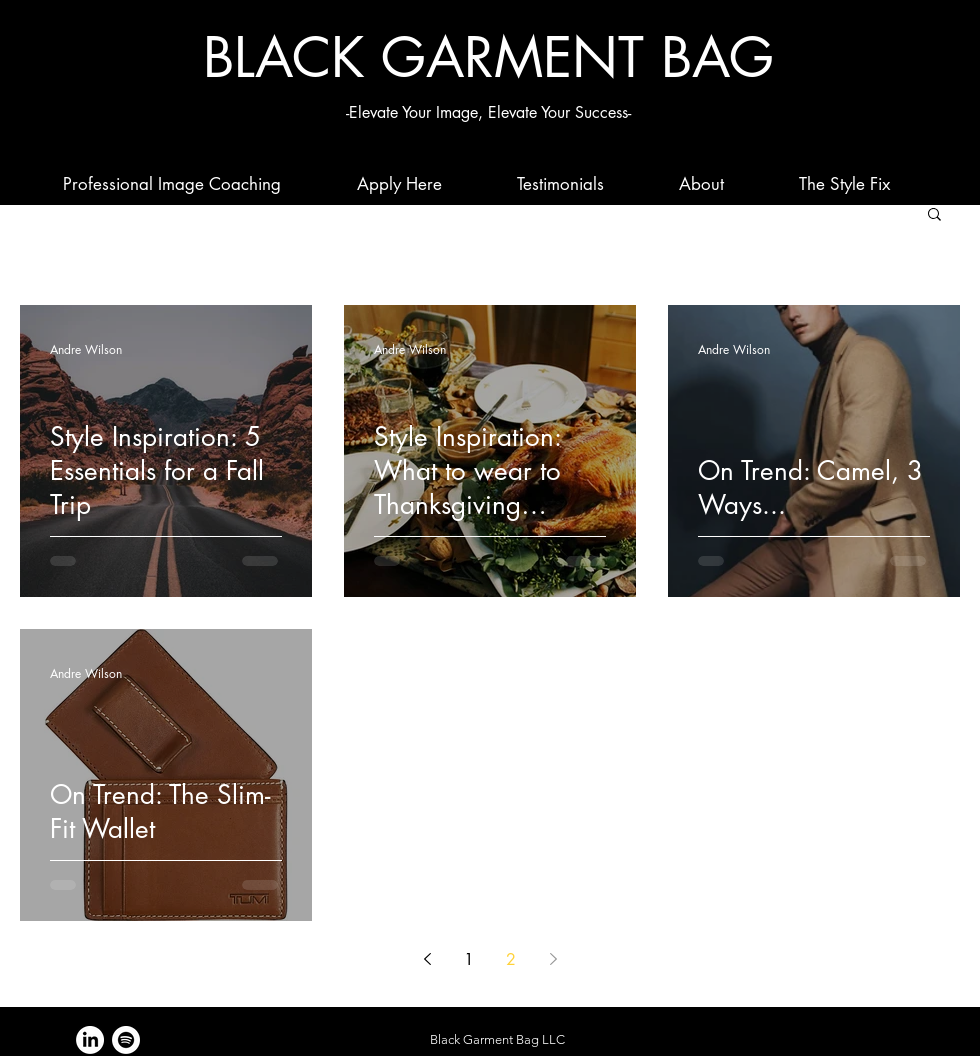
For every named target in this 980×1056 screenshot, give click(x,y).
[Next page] (553, 959)
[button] (934, 215)
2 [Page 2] (511, 959)
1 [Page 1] (469, 959)
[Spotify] (126, 1040)
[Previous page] (427, 959)
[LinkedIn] (90, 1040)
